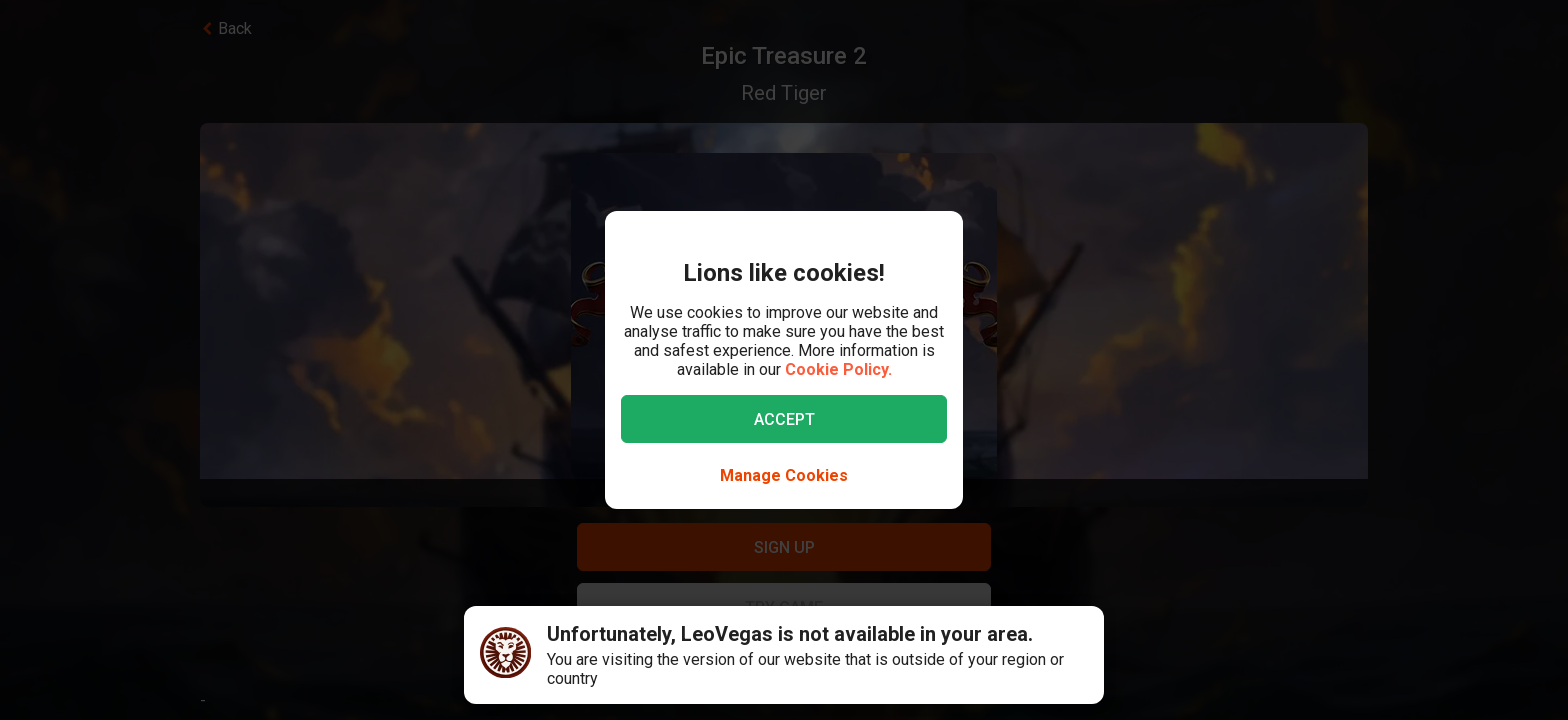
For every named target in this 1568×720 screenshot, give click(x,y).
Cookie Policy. (838, 369)
